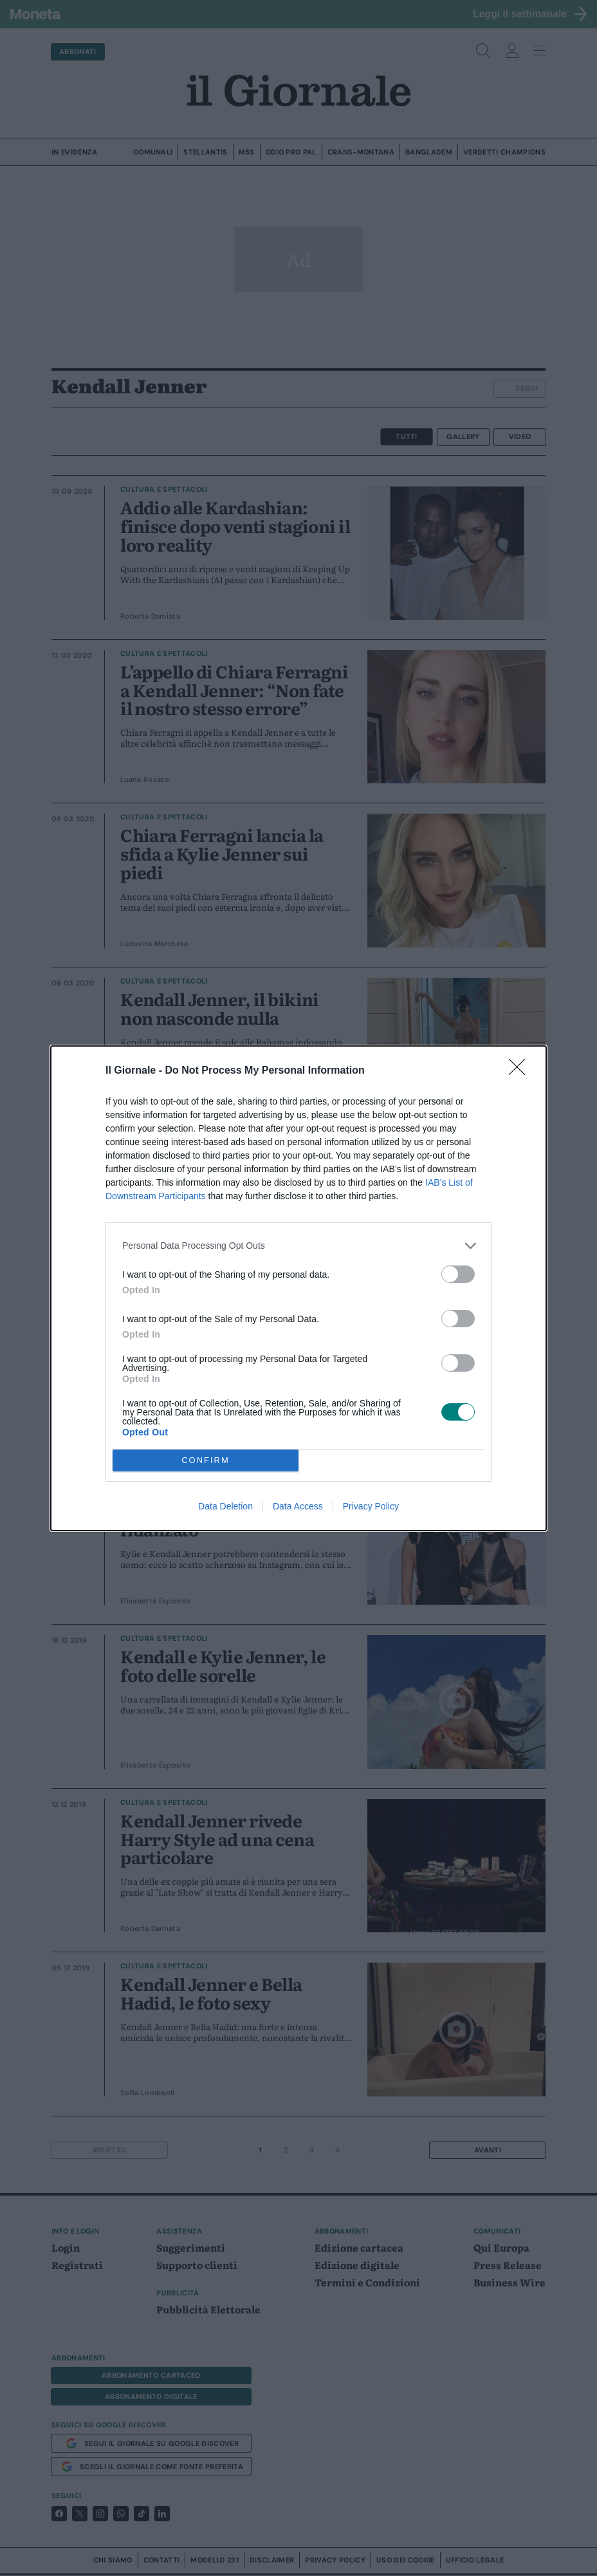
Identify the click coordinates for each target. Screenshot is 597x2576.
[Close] (521, 1071)
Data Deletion (225, 1506)
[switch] (458, 1274)
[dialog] (298, 1288)
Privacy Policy (371, 1506)
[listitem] (298, 1246)
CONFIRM (205, 1460)
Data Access (298, 1506)
